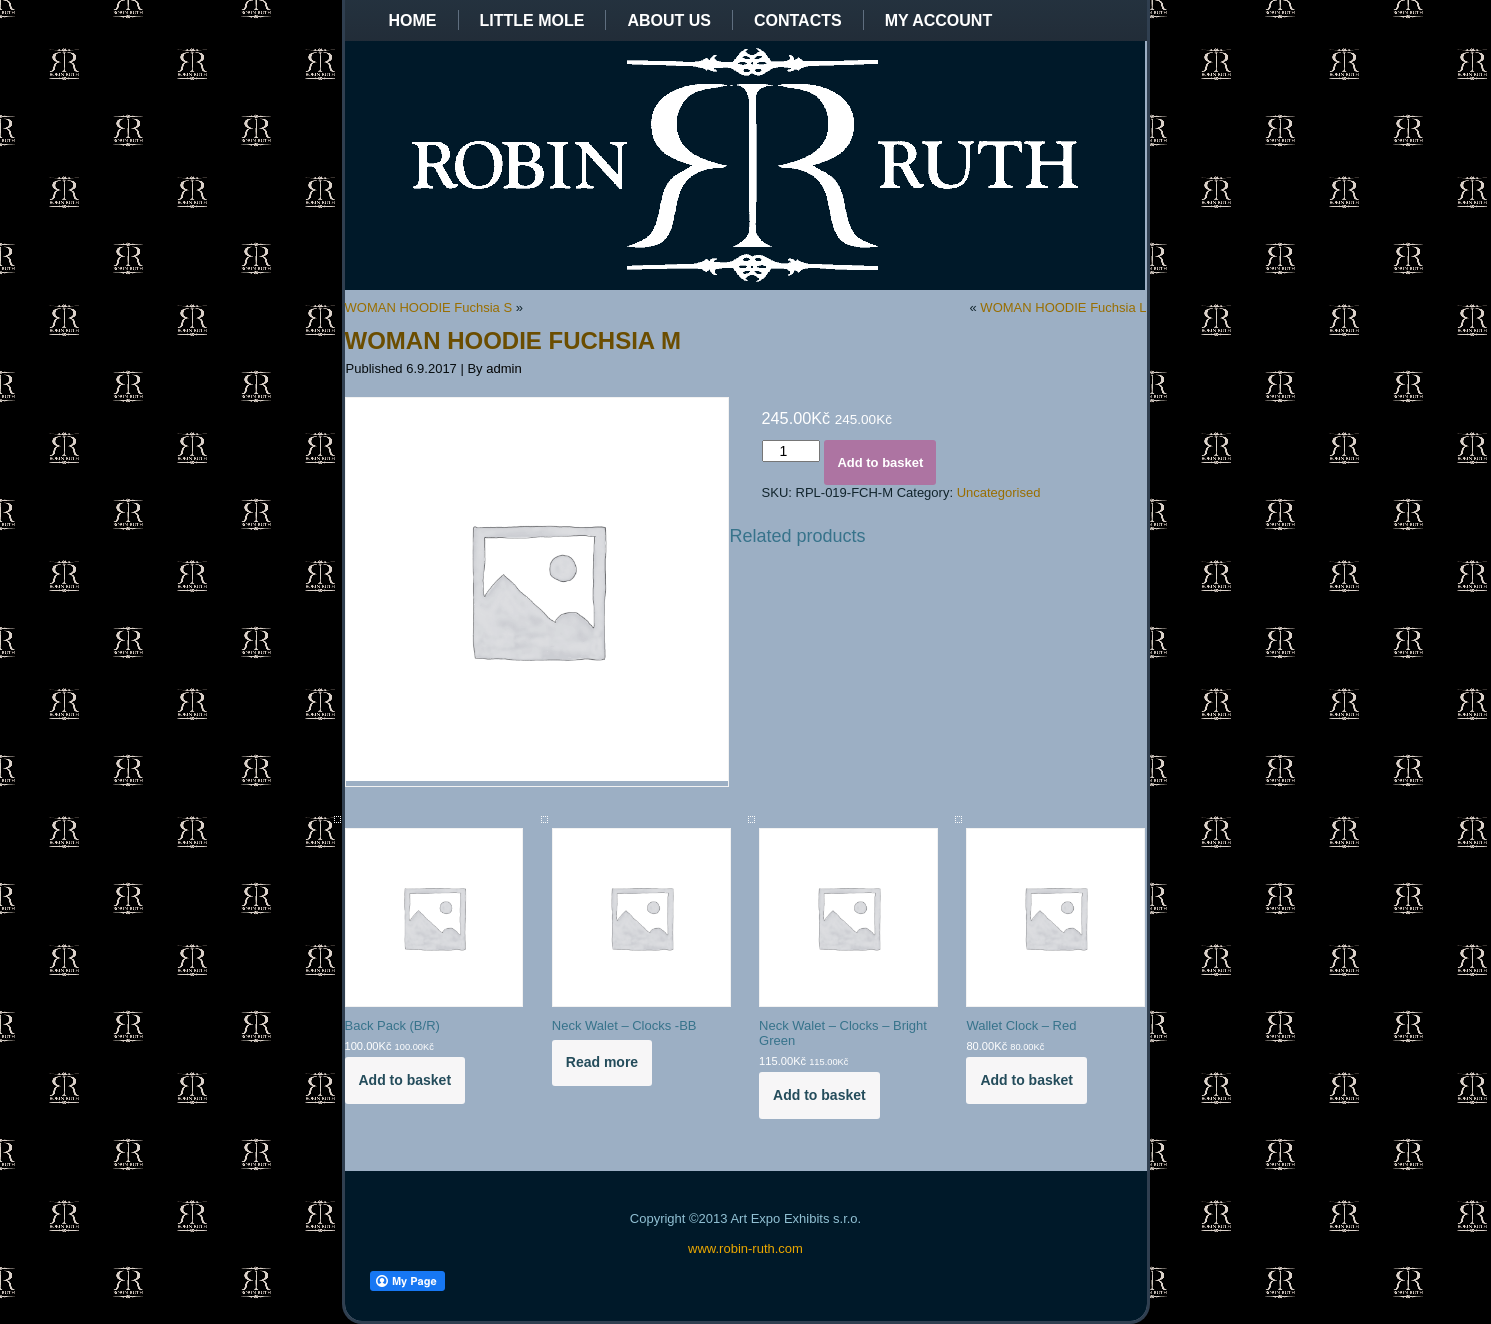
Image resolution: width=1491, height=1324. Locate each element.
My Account (939, 20)
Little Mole (532, 20)
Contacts (798, 20)
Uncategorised (999, 492)
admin (503, 368)
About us (669, 20)
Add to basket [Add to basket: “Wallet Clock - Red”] (1026, 1080)
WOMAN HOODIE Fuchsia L (1063, 307)
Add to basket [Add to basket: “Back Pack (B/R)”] (405, 1080)
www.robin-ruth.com (745, 1248)
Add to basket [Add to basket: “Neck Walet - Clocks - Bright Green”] (819, 1095)
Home (413, 20)
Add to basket (880, 462)
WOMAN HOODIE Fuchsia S (429, 307)
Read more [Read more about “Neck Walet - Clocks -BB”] (602, 1062)
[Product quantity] (791, 451)
